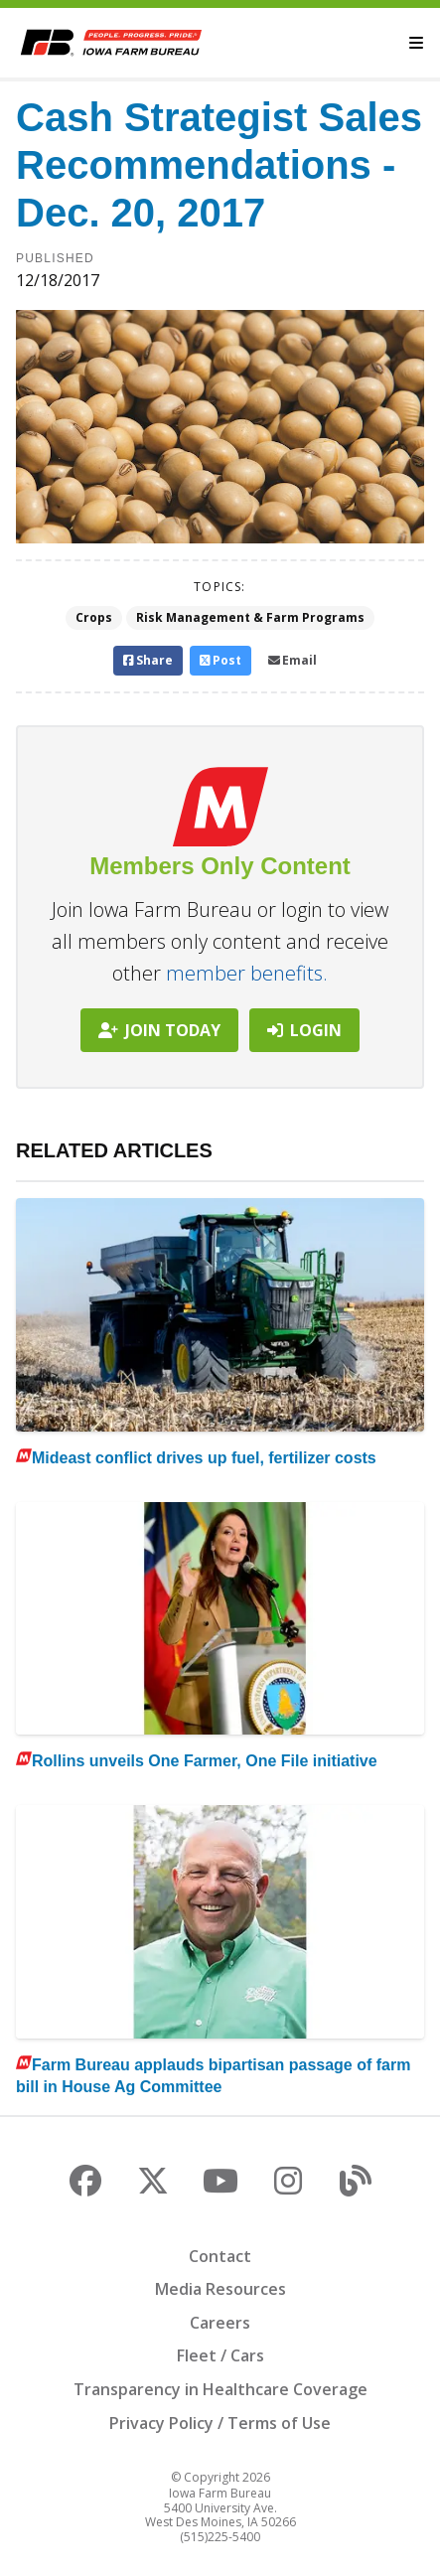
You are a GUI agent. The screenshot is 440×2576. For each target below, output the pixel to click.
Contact (220, 2256)
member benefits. (247, 973)
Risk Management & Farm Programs (250, 617)
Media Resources (220, 2289)
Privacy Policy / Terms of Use (220, 2423)
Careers (220, 2323)
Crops (93, 617)
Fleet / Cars (220, 2355)
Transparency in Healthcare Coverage (220, 2389)
